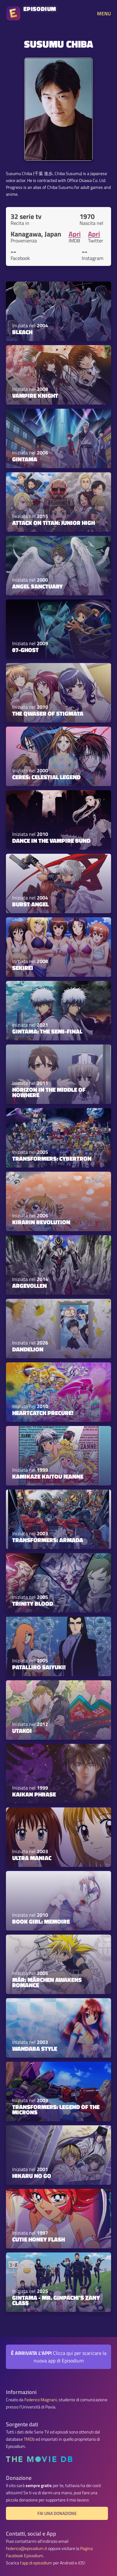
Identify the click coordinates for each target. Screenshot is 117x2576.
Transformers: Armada (47, 1540)
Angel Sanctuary (37, 586)
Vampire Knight (35, 395)
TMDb (29, 2439)
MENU (104, 13)
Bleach (22, 332)
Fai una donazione (57, 2513)
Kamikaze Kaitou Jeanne (47, 1476)
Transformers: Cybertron (51, 1158)
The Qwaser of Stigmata (47, 713)
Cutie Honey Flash (38, 2239)
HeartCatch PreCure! (43, 1413)
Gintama (24, 459)
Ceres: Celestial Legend (46, 777)
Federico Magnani (40, 2399)
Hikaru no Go (31, 2176)
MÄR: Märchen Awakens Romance (47, 1982)
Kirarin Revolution (41, 1222)
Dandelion (27, 1349)
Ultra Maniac (31, 1858)
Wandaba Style (34, 2048)
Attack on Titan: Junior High (53, 523)
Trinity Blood (32, 1603)
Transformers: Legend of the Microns (56, 2109)
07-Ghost (25, 650)
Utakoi (22, 1731)
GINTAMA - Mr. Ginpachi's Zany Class (56, 2300)
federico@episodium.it (26, 2548)
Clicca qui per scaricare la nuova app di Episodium (58, 2356)
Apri (75, 234)
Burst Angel (30, 904)
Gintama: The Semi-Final (47, 1031)
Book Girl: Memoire (41, 1921)
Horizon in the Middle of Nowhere (48, 1092)
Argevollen (29, 1285)
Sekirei (22, 968)
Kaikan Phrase (34, 1794)
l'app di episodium (36, 2562)
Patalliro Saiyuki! (39, 1667)
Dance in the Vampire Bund (51, 840)
